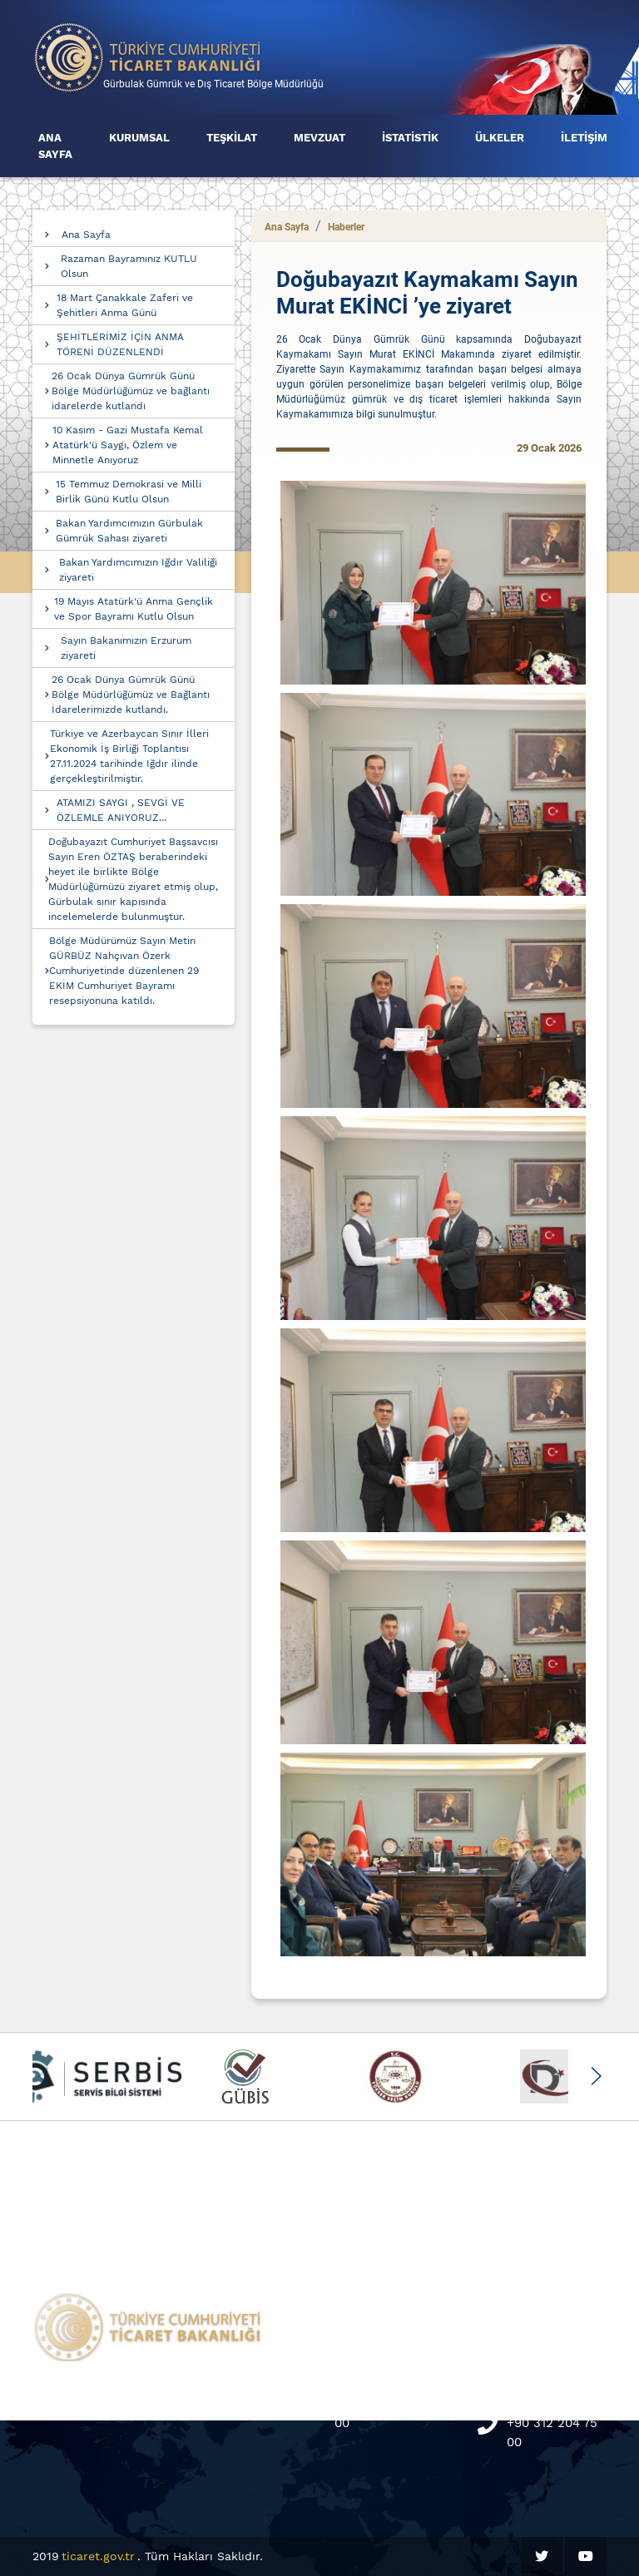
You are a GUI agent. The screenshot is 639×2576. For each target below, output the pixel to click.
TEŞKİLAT (231, 137)
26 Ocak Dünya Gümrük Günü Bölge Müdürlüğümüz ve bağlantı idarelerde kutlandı (131, 391)
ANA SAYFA (55, 146)
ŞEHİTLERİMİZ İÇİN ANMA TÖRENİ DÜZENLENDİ (120, 344)
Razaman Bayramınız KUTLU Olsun (129, 266)
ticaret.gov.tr (98, 2556)
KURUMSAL (139, 137)
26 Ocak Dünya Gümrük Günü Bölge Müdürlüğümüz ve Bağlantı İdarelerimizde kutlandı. (131, 694)
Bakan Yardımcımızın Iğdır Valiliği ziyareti (138, 569)
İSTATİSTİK (410, 137)
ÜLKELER (499, 137)
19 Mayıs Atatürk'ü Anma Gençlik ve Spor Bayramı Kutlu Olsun (133, 609)
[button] (595, 2076)
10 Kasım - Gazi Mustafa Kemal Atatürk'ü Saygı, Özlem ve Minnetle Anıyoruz (127, 445)
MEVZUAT (319, 137)
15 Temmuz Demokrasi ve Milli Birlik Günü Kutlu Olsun (128, 491)
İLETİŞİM (584, 137)
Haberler (346, 227)
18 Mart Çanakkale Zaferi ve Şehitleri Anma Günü (125, 305)
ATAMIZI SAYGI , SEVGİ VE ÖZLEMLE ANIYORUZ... (121, 810)
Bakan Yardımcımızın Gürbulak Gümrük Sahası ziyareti (129, 530)
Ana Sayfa (86, 234)
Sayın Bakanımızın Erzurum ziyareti (126, 648)
